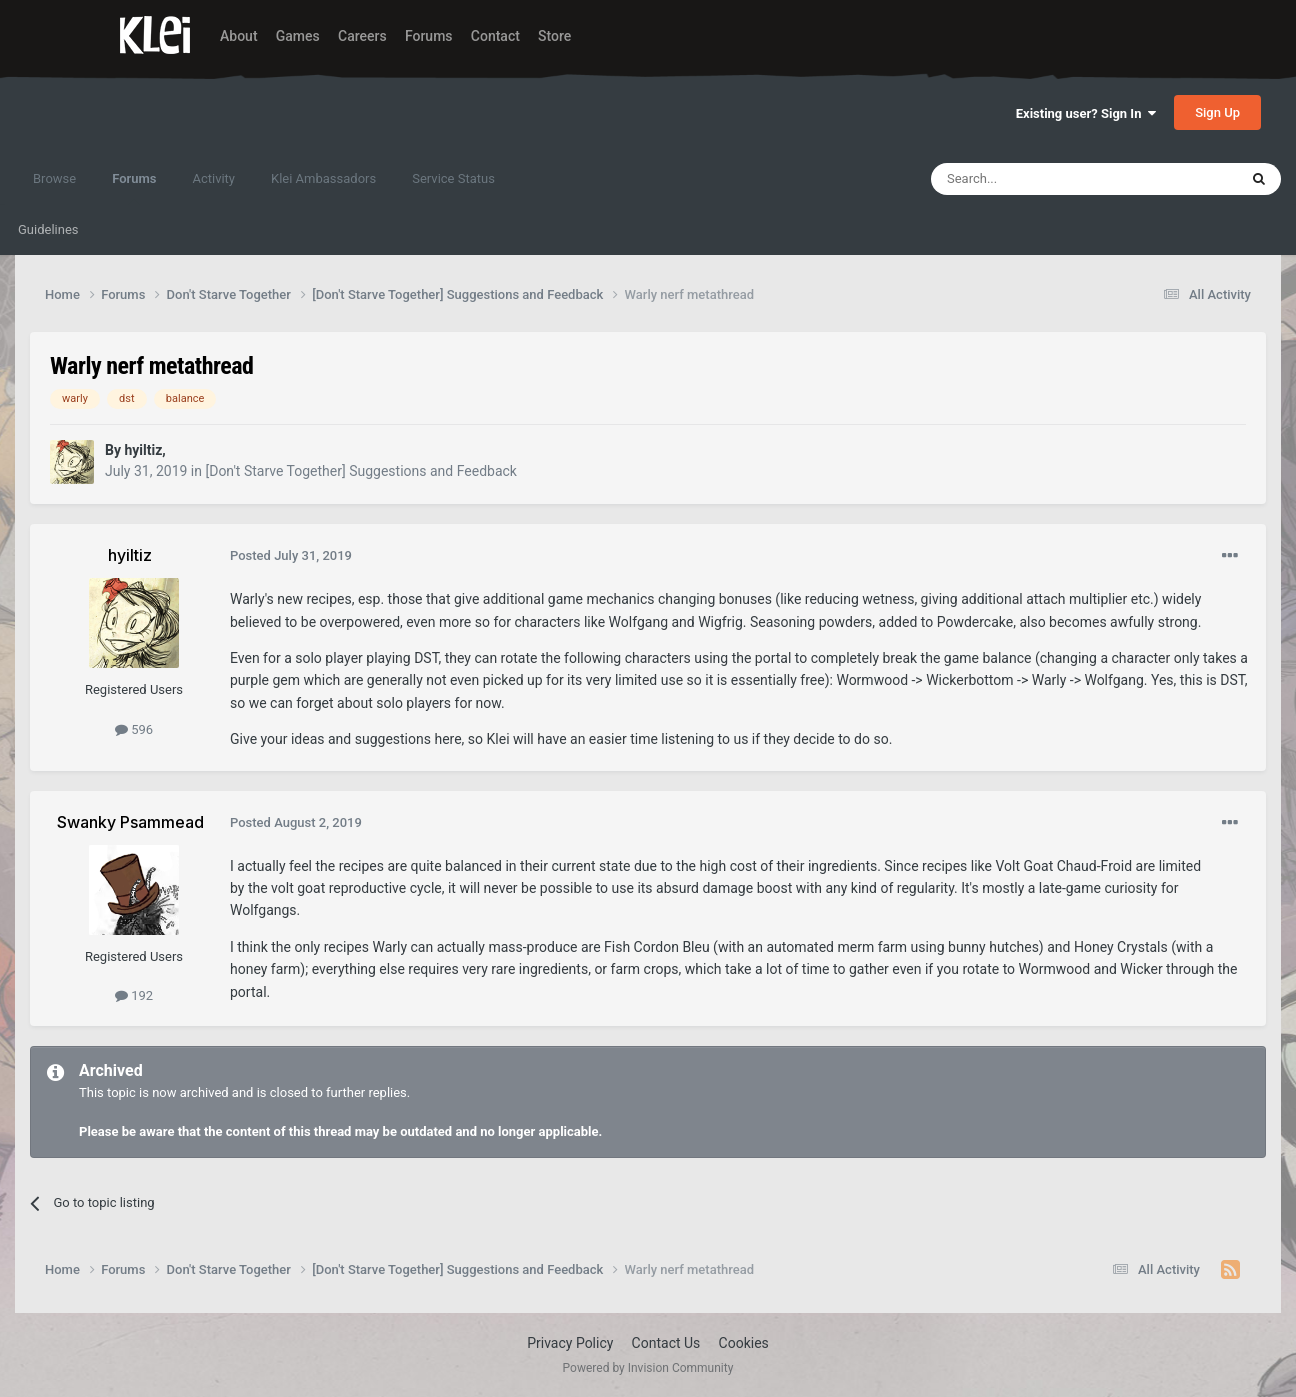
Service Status (453, 178)
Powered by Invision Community (648, 1368)
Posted (291, 555)
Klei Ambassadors (323, 178)
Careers (362, 36)
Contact (495, 36)
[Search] (1037, 179)
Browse (54, 178)
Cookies (744, 1343)
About (239, 36)
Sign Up (1217, 112)
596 (134, 729)
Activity (213, 178)
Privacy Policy (570, 1343)
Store (554, 36)
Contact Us (666, 1343)
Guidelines (48, 229)
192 (134, 995)
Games (298, 36)
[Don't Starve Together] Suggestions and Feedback (360, 471)
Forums (429, 36)
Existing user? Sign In (1086, 113)
